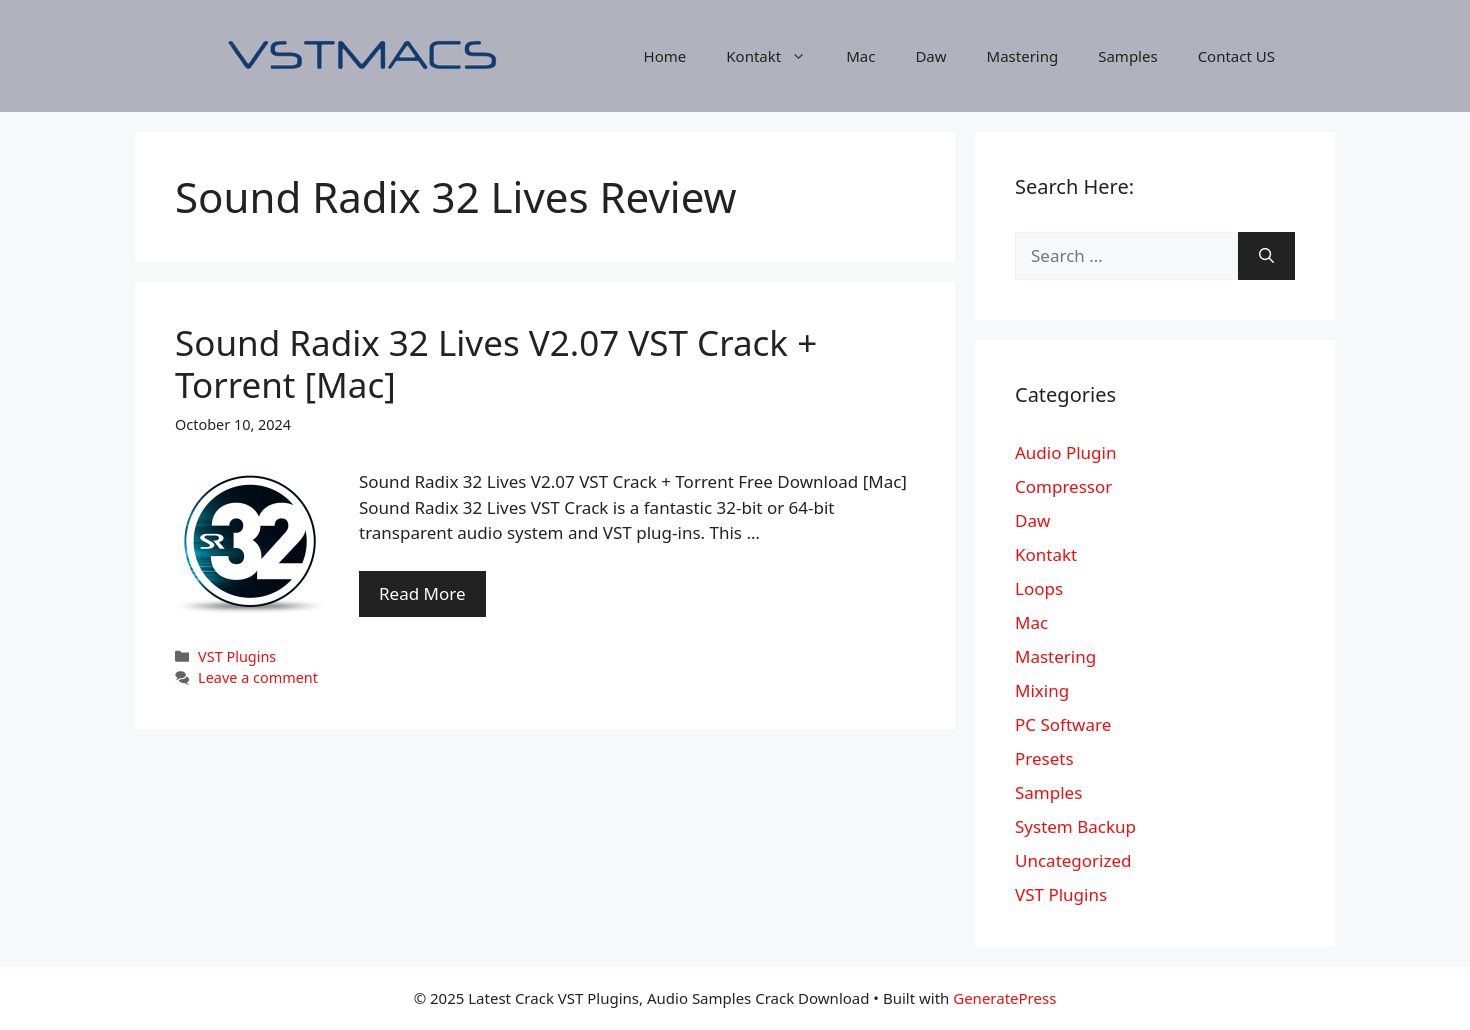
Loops (1039, 588)
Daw (930, 56)
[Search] (1266, 256)
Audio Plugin (1065, 452)
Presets (1044, 758)
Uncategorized (1073, 860)
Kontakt (776, 56)
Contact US (1236, 56)
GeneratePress (1004, 998)
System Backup (1075, 826)
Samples (1127, 56)
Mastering (1023, 56)
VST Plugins (237, 656)
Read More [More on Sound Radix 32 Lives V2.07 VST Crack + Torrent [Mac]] (422, 593)
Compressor (1063, 486)
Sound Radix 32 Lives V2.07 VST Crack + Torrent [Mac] (496, 363)
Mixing (1042, 690)
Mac (860, 56)
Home (665, 56)
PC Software (1063, 724)
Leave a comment (258, 677)
